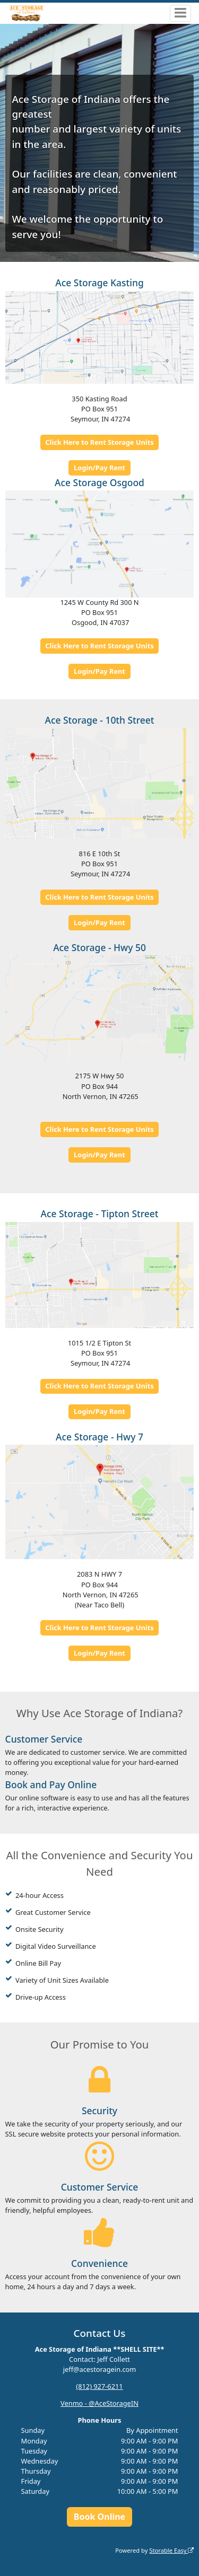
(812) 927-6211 (99, 2386)
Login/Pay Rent (99, 467)
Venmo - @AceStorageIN (99, 2403)
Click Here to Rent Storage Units (99, 442)
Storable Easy (171, 2550)
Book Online (99, 2516)
